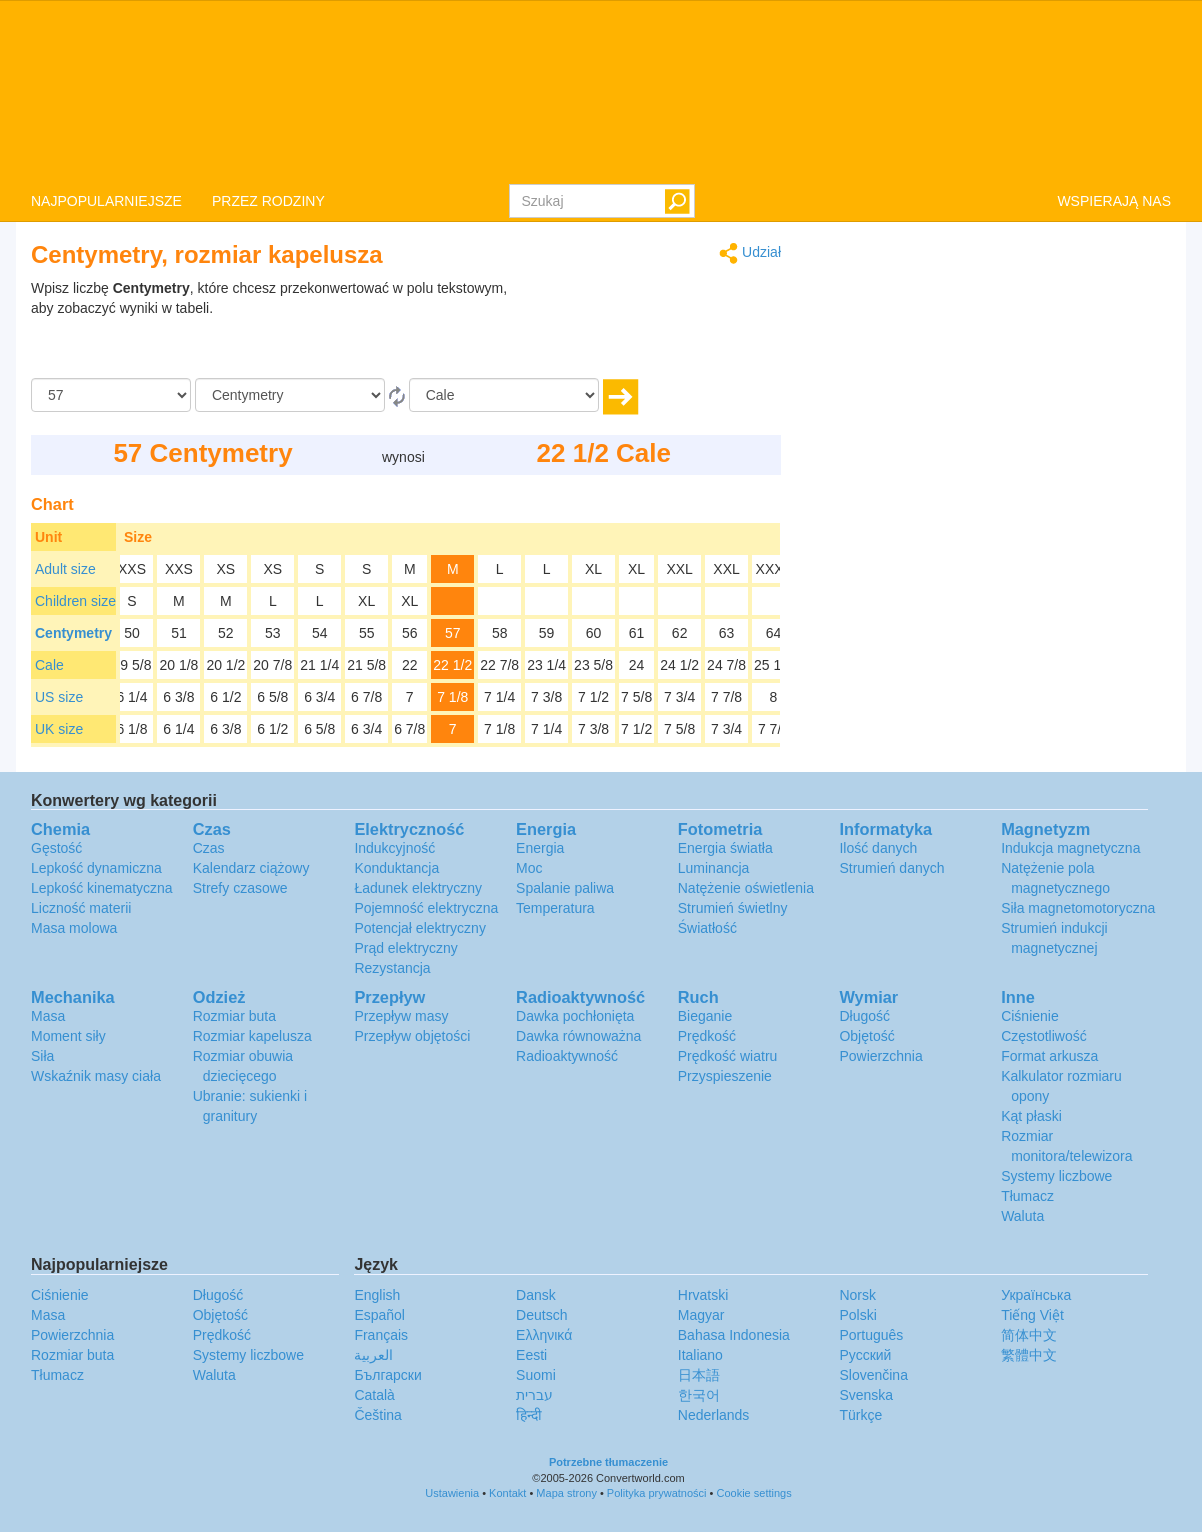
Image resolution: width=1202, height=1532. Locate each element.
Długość (864, 1016)
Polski (857, 1315)
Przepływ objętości (412, 1036)
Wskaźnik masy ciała (96, 1076)
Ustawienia (452, 1493)
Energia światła (725, 848)
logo (601, 91)
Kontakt (507, 1493)
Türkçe (860, 1415)
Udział (750, 253)
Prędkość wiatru (728, 1056)
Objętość (866, 1036)
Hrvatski (703, 1295)
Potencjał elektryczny (420, 928)
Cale (49, 665)
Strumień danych (891, 868)
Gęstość (56, 848)
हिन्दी (529, 1415)
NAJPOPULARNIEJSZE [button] (106, 201)
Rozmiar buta (234, 1016)
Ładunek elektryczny (418, 888)
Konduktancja (396, 868)
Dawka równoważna (578, 1036)
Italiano (700, 1355)
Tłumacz (1027, 1196)
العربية (373, 1355)
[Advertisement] (656, 328)
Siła (42, 1056)
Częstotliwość (1044, 1036)
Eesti (531, 1355)
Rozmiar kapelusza (252, 1036)
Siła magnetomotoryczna (1078, 908)
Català (374, 1395)
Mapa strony (566, 1493)
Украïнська (1036, 1295)
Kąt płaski (1031, 1116)
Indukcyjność (394, 848)
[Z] (290, 395)
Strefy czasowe (240, 888)
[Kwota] (111, 395)
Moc (529, 868)
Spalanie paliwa (565, 888)
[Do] (504, 395)
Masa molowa (74, 928)
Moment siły (68, 1036)
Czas (209, 848)
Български (387, 1375)
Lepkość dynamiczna (96, 868)
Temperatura (555, 908)
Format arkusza (1049, 1056)
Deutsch (541, 1315)
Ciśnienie (1030, 1016)
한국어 (699, 1395)
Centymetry (73, 633)
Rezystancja (392, 968)
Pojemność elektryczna (426, 908)
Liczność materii (81, 908)
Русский (865, 1355)
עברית (534, 1395)
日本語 (699, 1375)
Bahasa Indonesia (734, 1335)
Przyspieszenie (725, 1076)
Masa (48, 1016)
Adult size (65, 569)
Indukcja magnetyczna (1070, 848)
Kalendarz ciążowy (251, 868)
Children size (75, 601)
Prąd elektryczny (405, 948)
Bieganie (705, 1016)
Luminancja (714, 868)
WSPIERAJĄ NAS (1114, 201)
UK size (59, 729)
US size (59, 697)
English (377, 1295)
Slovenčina (873, 1375)
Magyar (701, 1315)
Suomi (536, 1375)
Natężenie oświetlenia (746, 888)
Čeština (377, 1415)
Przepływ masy (401, 1016)
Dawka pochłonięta (575, 1016)
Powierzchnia (880, 1056)
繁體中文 (1029, 1355)
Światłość (707, 928)
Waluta (1022, 1216)
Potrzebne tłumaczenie (608, 1462)
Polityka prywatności (657, 1493)
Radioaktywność (567, 1056)
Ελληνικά (544, 1335)
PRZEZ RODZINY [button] (268, 201)
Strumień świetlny (733, 908)
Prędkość (707, 1036)
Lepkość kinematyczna (102, 888)
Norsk (857, 1295)
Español (379, 1315)
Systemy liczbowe (1056, 1176)
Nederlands (714, 1415)
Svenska (866, 1395)
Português (871, 1335)
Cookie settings (753, 1493)
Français (381, 1335)
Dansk (536, 1295)
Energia (540, 848)
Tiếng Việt (1032, 1315)
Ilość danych (878, 848)
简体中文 (1029, 1335)
